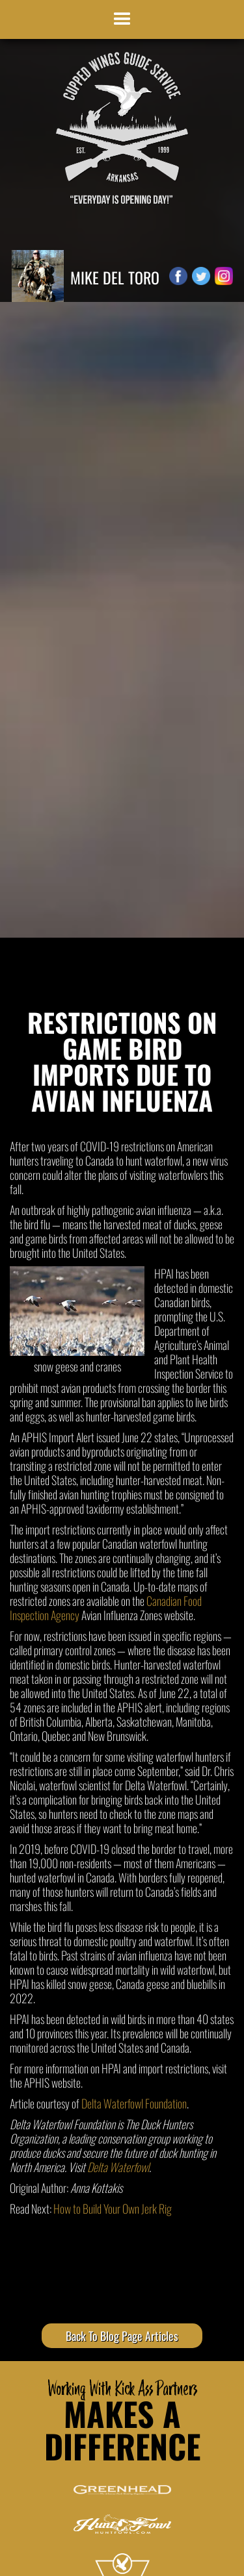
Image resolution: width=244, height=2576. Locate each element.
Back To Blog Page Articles (122, 2335)
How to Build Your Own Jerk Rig (112, 2208)
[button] (122, 19)
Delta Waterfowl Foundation (134, 2103)
